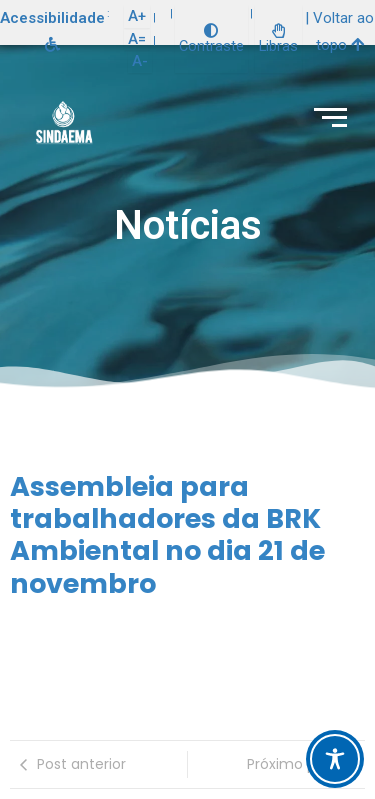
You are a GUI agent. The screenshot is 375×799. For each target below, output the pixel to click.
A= (137, 39)
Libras (278, 39)
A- (140, 61)
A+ (137, 16)
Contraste (211, 39)
